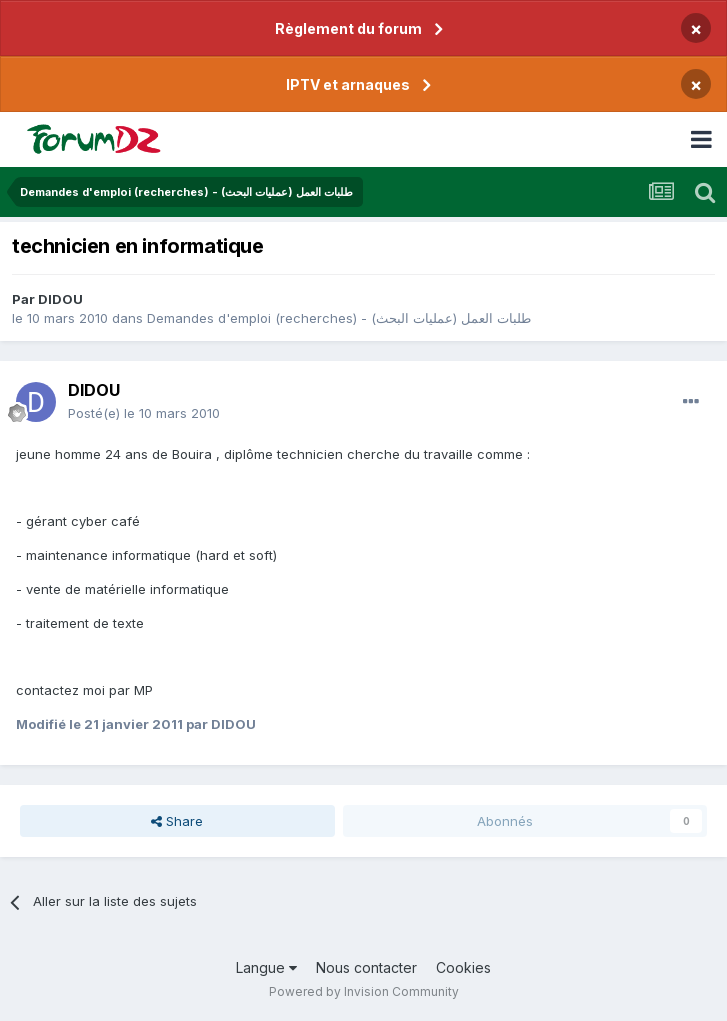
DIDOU (60, 299)
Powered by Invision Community (364, 991)
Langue (266, 967)
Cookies (463, 967)
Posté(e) (144, 413)
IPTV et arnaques (348, 84)
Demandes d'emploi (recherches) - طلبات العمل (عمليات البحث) (339, 318)
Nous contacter (366, 967)
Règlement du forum (348, 28)
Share (177, 821)
